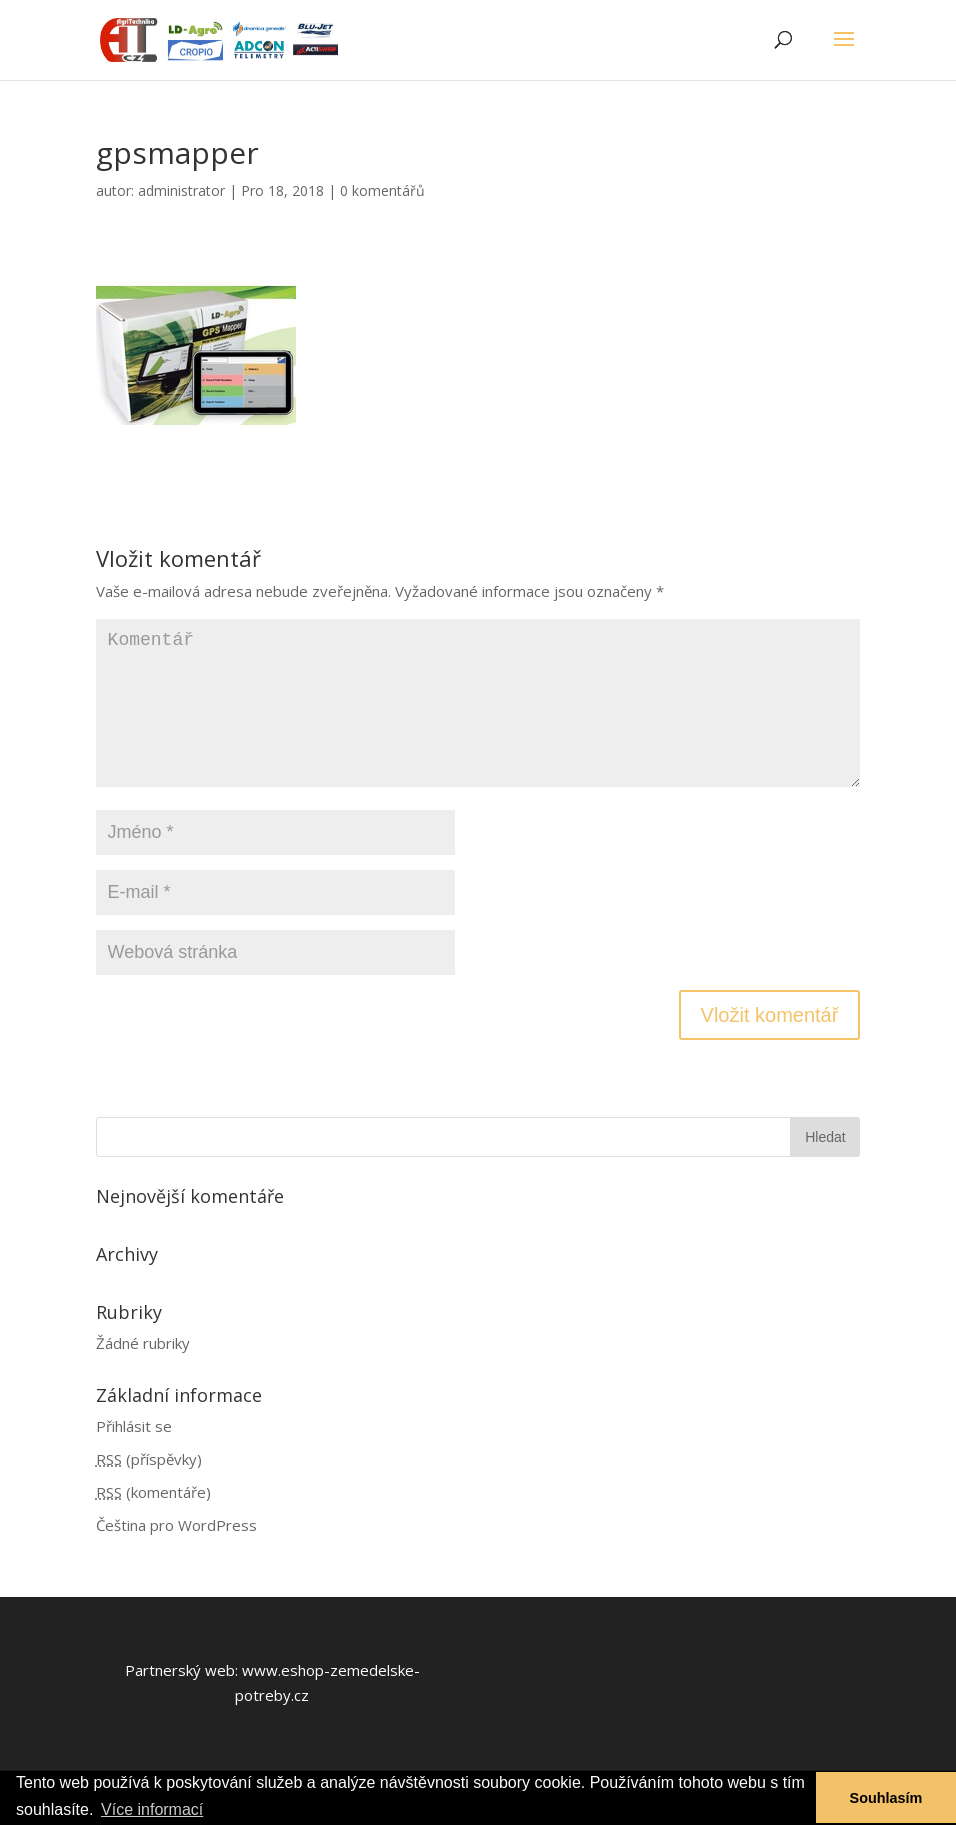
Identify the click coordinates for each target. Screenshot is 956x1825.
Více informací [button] (152, 1809)
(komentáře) (153, 1492)
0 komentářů (382, 190)
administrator (181, 190)
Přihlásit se (134, 1426)
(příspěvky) (149, 1459)
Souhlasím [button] (886, 1798)
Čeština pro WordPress (176, 1525)
